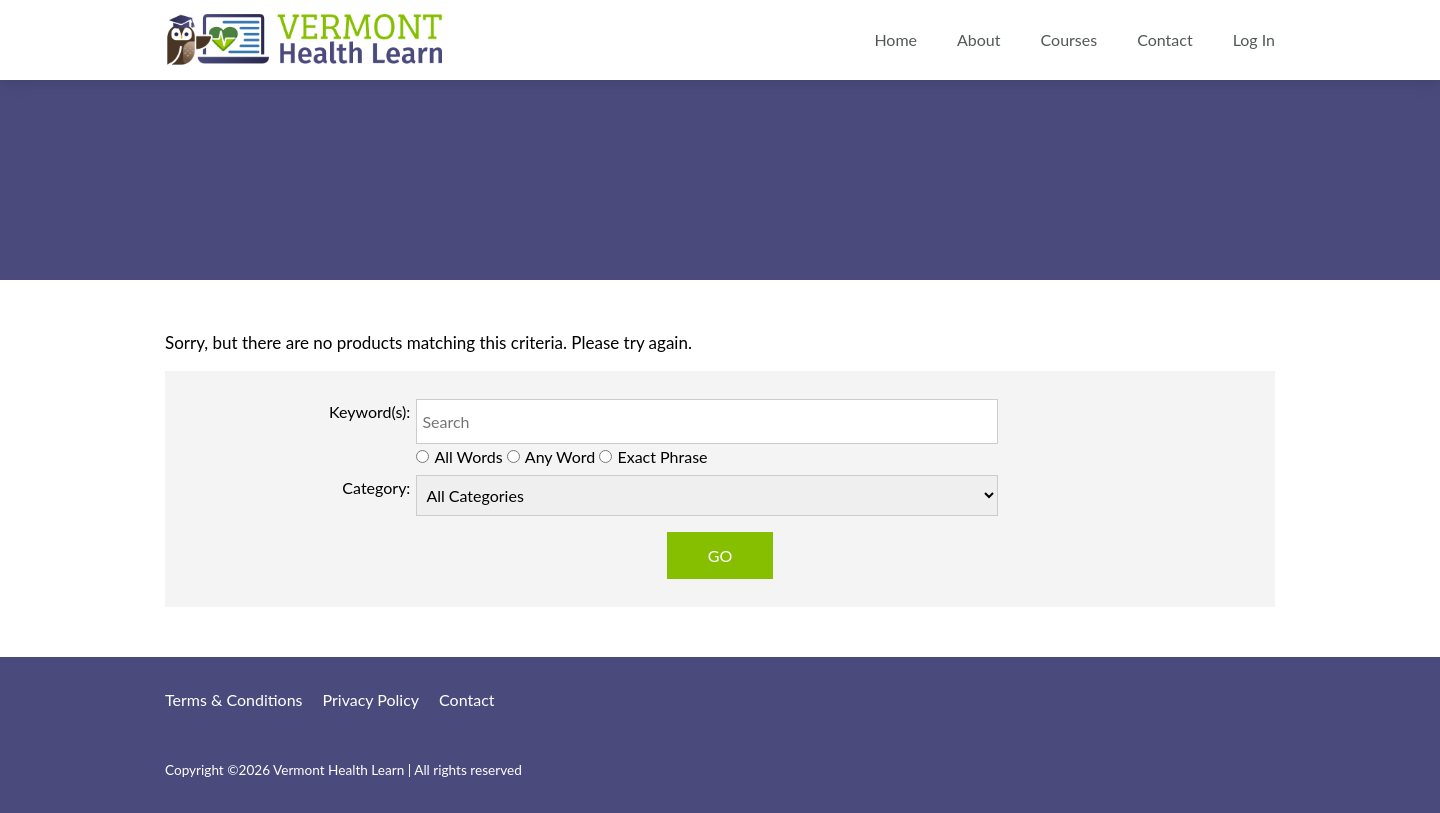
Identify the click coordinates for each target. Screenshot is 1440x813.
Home (895, 39)
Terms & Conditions (234, 699)
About (979, 39)
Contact (1164, 39)
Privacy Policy (371, 699)
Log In (1254, 39)
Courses (1069, 39)
